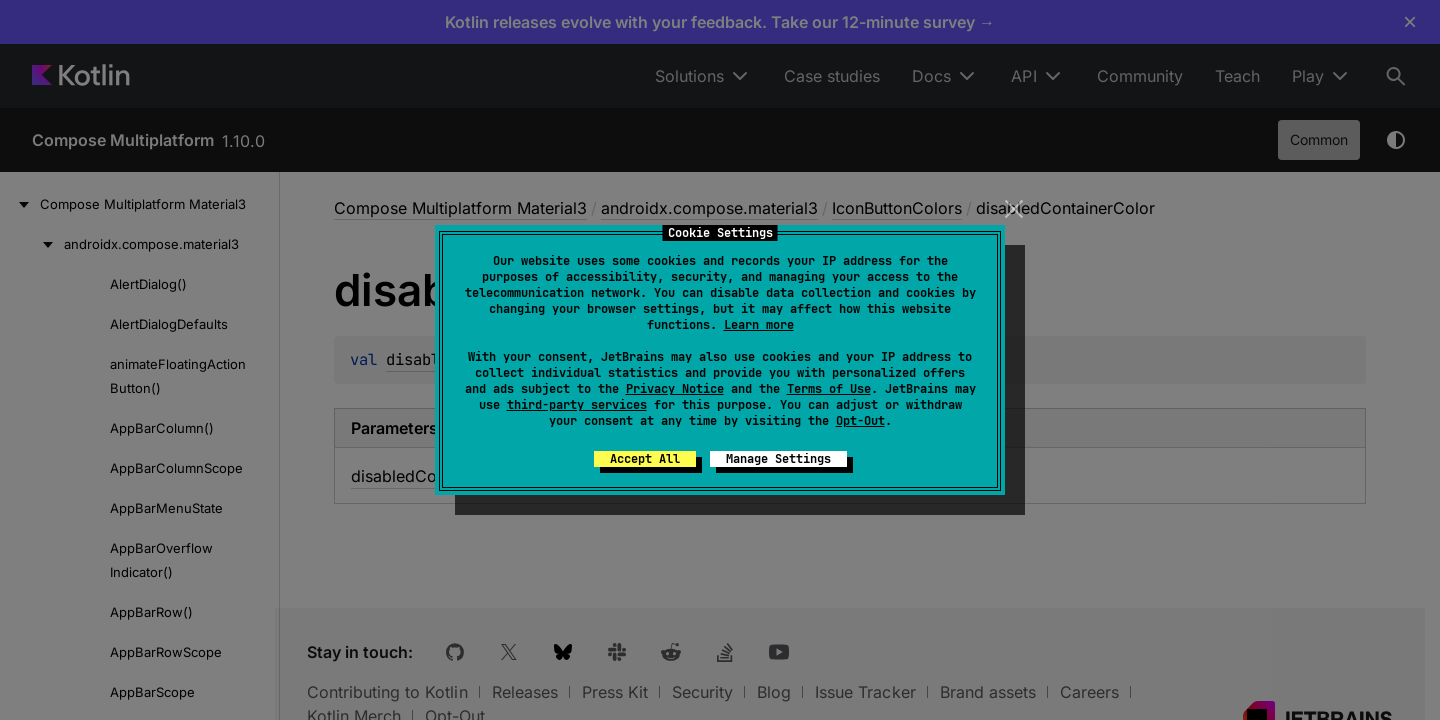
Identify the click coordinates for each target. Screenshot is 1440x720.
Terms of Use (829, 389)
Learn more (759, 325)
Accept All (645, 459)
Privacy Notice (675, 389)
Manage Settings (778, 459)
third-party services (577, 405)
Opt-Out (860, 421)
